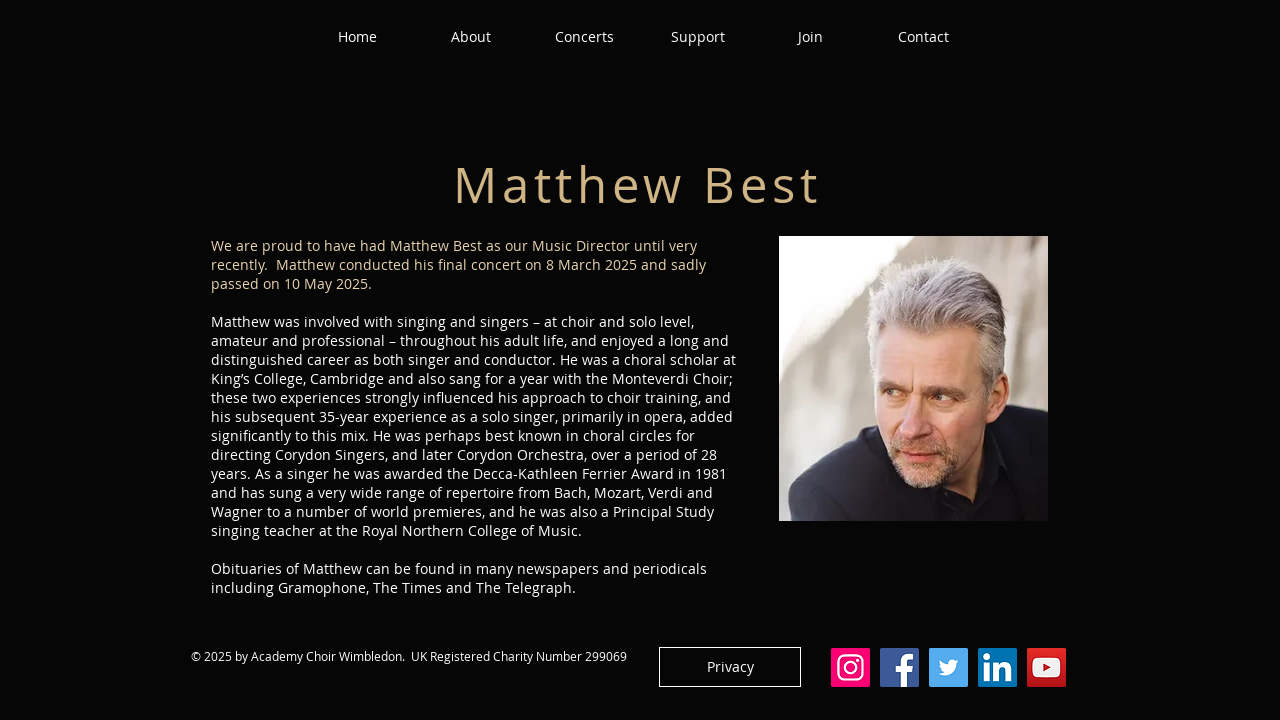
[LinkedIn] (997, 667)
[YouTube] (1046, 667)
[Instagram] (850, 667)
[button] (471, 37)
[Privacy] (730, 667)
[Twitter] (948, 667)
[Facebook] (899, 667)
